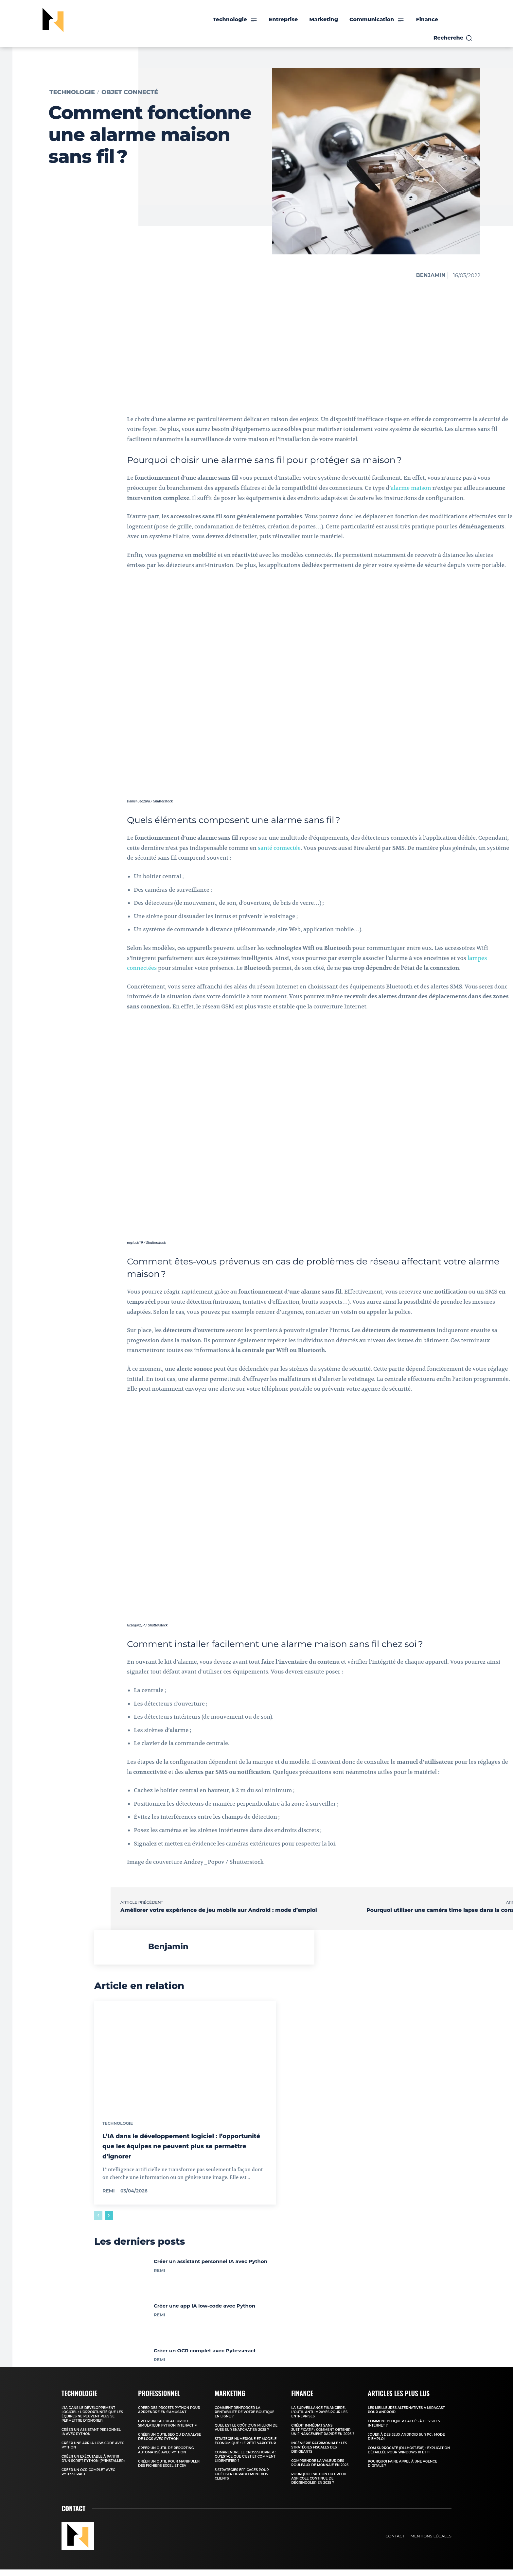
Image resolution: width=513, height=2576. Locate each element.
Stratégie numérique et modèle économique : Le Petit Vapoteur (245, 2447)
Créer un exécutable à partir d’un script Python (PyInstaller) (93, 2465)
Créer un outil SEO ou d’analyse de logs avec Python (169, 2443)
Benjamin (431, 275)
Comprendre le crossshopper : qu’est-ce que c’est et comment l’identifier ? (245, 2463)
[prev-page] (98, 2219)
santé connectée (279, 847)
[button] (452, 38)
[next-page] (109, 2219)
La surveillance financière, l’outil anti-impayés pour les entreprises (319, 2418)
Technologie (72, 92)
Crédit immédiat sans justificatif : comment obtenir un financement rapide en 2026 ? (322, 2436)
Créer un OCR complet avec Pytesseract (205, 2357)
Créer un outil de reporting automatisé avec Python (166, 2456)
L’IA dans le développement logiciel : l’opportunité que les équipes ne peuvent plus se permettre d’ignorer (179, 2149)
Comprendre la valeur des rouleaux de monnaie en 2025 (319, 2469)
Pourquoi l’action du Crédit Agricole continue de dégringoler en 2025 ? (319, 2485)
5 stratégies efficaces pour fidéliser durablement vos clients (242, 2480)
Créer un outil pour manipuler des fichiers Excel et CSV (169, 2470)
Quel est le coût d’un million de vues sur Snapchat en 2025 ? (246, 2434)
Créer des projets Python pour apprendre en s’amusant (169, 2416)
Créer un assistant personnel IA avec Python (210, 2267)
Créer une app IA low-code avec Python (204, 2312)
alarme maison (411, 487)
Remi (108, 2194)
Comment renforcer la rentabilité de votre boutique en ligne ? (244, 2418)
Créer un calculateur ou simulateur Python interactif (167, 2430)
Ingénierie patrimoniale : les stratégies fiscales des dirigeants (319, 2453)
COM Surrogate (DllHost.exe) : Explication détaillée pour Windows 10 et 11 (409, 2456)
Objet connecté (129, 92)
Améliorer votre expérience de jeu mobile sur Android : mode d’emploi (218, 1910)
